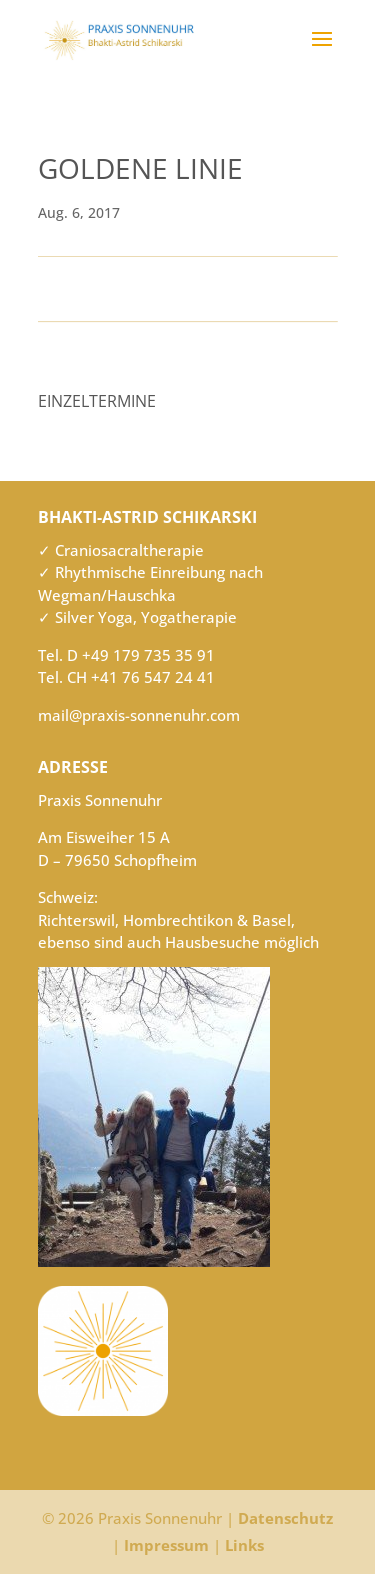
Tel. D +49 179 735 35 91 (126, 655)
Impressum (166, 1545)
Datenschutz (285, 1518)
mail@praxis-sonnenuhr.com (139, 715)
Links (244, 1545)
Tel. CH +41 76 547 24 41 (126, 677)
